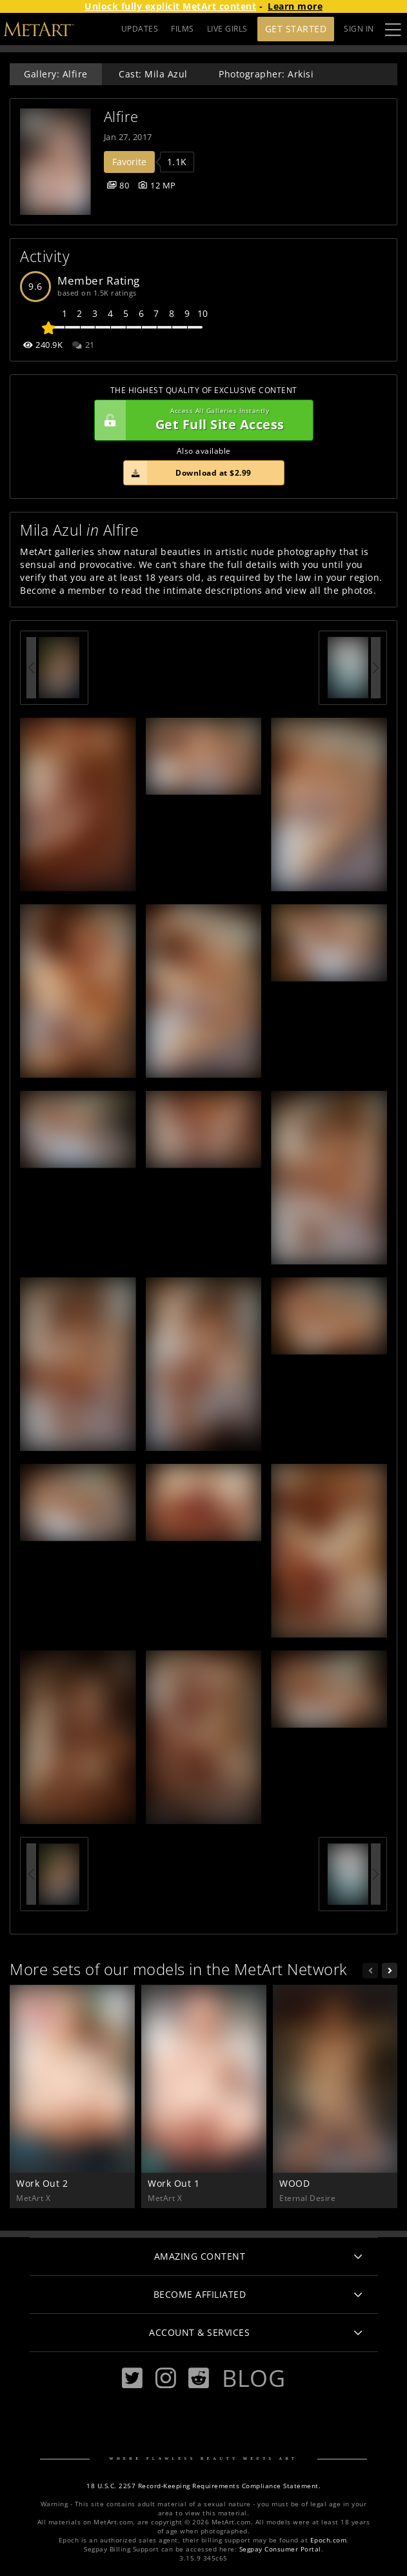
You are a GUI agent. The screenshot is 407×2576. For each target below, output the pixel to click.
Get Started (296, 29)
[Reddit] (198, 2378)
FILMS (182, 28)
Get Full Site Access (200, 420)
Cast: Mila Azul (153, 74)
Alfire (121, 116)
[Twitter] (132, 2378)
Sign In (359, 28)
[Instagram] (165, 2378)
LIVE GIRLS (227, 28)
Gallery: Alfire (56, 74)
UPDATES (140, 28)
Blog (253, 2378)
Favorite (129, 162)
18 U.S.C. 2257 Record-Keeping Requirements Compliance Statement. (203, 2486)
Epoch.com (328, 2540)
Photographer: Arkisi (266, 74)
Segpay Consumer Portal (280, 2549)
